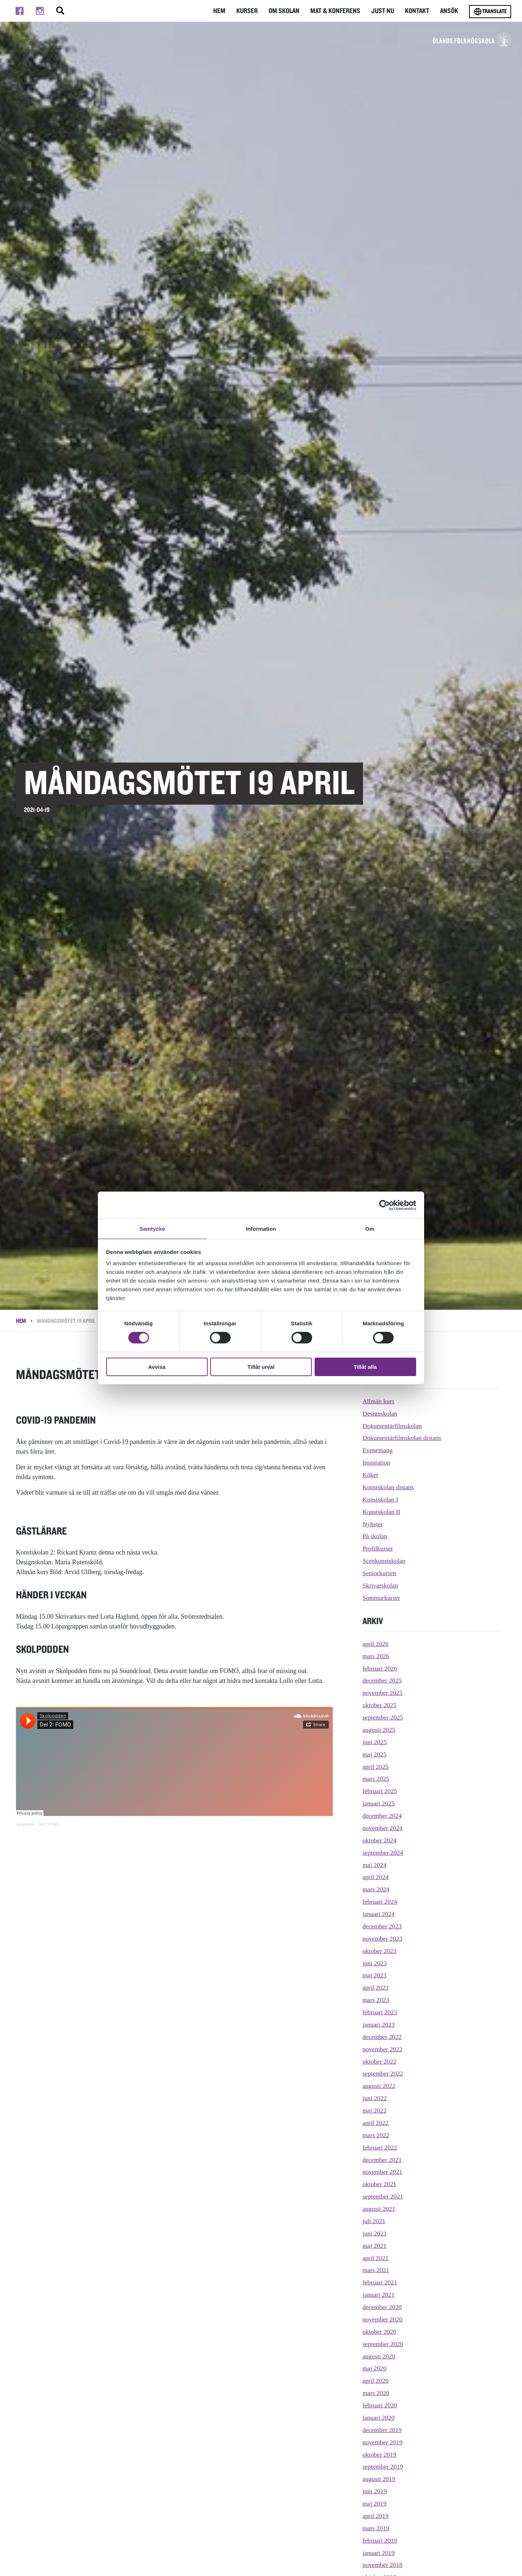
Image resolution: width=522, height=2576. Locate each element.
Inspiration (376, 1462)
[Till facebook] (19, 11)
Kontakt (418, 10)
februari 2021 (380, 2282)
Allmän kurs (378, 1401)
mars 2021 (376, 2270)
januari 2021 (378, 2294)
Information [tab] (261, 1228)
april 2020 (375, 2380)
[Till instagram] (40, 11)
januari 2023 (378, 2024)
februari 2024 (380, 1901)
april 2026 (375, 1643)
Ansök (449, 10)
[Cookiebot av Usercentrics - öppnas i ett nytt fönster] (384, 1204)
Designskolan (380, 1413)
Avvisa (157, 1367)
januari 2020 (378, 2417)
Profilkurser (378, 1548)
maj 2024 (374, 1865)
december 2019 (382, 2429)
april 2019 (375, 2515)
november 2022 (382, 2049)
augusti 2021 (379, 2208)
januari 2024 (378, 1913)
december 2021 (382, 2159)
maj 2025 (374, 1754)
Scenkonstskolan (384, 1560)
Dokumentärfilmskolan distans (402, 1437)
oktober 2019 (379, 2454)
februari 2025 (380, 1791)
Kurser (252, 10)
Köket (370, 1474)
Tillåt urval (261, 1367)
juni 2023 (375, 1963)
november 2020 (382, 2319)
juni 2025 (375, 1742)
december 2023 (382, 1926)
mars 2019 (376, 2528)
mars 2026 (376, 1656)
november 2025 (382, 1692)
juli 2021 (374, 2221)
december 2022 (382, 2036)
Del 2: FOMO (48, 1824)
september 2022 (383, 2073)
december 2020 (382, 2307)
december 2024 (382, 1815)
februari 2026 (380, 1668)
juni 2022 (375, 2098)
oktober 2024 (379, 1840)
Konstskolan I (380, 1499)
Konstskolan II (381, 1511)
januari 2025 (378, 1803)
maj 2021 (374, 2245)
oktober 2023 (379, 1950)
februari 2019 (380, 2540)
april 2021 (375, 2258)
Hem (225, 10)
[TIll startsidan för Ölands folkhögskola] (447, 44)
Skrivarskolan (380, 1585)
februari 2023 (380, 2012)
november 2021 (382, 2171)
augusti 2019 (379, 2478)
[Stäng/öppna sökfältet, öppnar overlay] (60, 11)
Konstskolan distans (388, 1487)
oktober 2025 (379, 1705)
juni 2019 (375, 2491)
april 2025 (375, 1766)
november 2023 (382, 1938)
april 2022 (375, 2122)
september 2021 (383, 2196)
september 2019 (383, 2466)
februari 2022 (380, 2147)
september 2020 (383, 2344)
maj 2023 (374, 1975)
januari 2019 (378, 2552)
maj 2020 (374, 2368)
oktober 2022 (379, 2061)
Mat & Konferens (338, 10)
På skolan (375, 1536)
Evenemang (377, 1450)
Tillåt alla (365, 1367)
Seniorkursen (379, 1573)
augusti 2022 (379, 2085)
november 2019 (382, 2442)
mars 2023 (376, 1999)
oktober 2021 (379, 2184)
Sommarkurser (381, 1597)
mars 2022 (376, 2135)
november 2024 (382, 1828)
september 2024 (383, 1852)
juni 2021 (375, 2233)
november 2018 (382, 2564)
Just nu (384, 10)
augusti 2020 (379, 2356)
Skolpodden (25, 1824)
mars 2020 (376, 2393)
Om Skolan (288, 10)
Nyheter (373, 1524)
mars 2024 (376, 1889)
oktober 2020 (379, 2331)
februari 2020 (380, 2405)
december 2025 (382, 1680)
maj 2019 (374, 2503)
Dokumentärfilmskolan (392, 1425)
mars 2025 (376, 1778)
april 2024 (375, 1877)
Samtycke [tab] (152, 1228)
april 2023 (375, 1987)
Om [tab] (369, 1228)
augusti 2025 (379, 1729)
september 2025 (383, 1717)
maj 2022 (374, 2110)
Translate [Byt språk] (490, 11)
